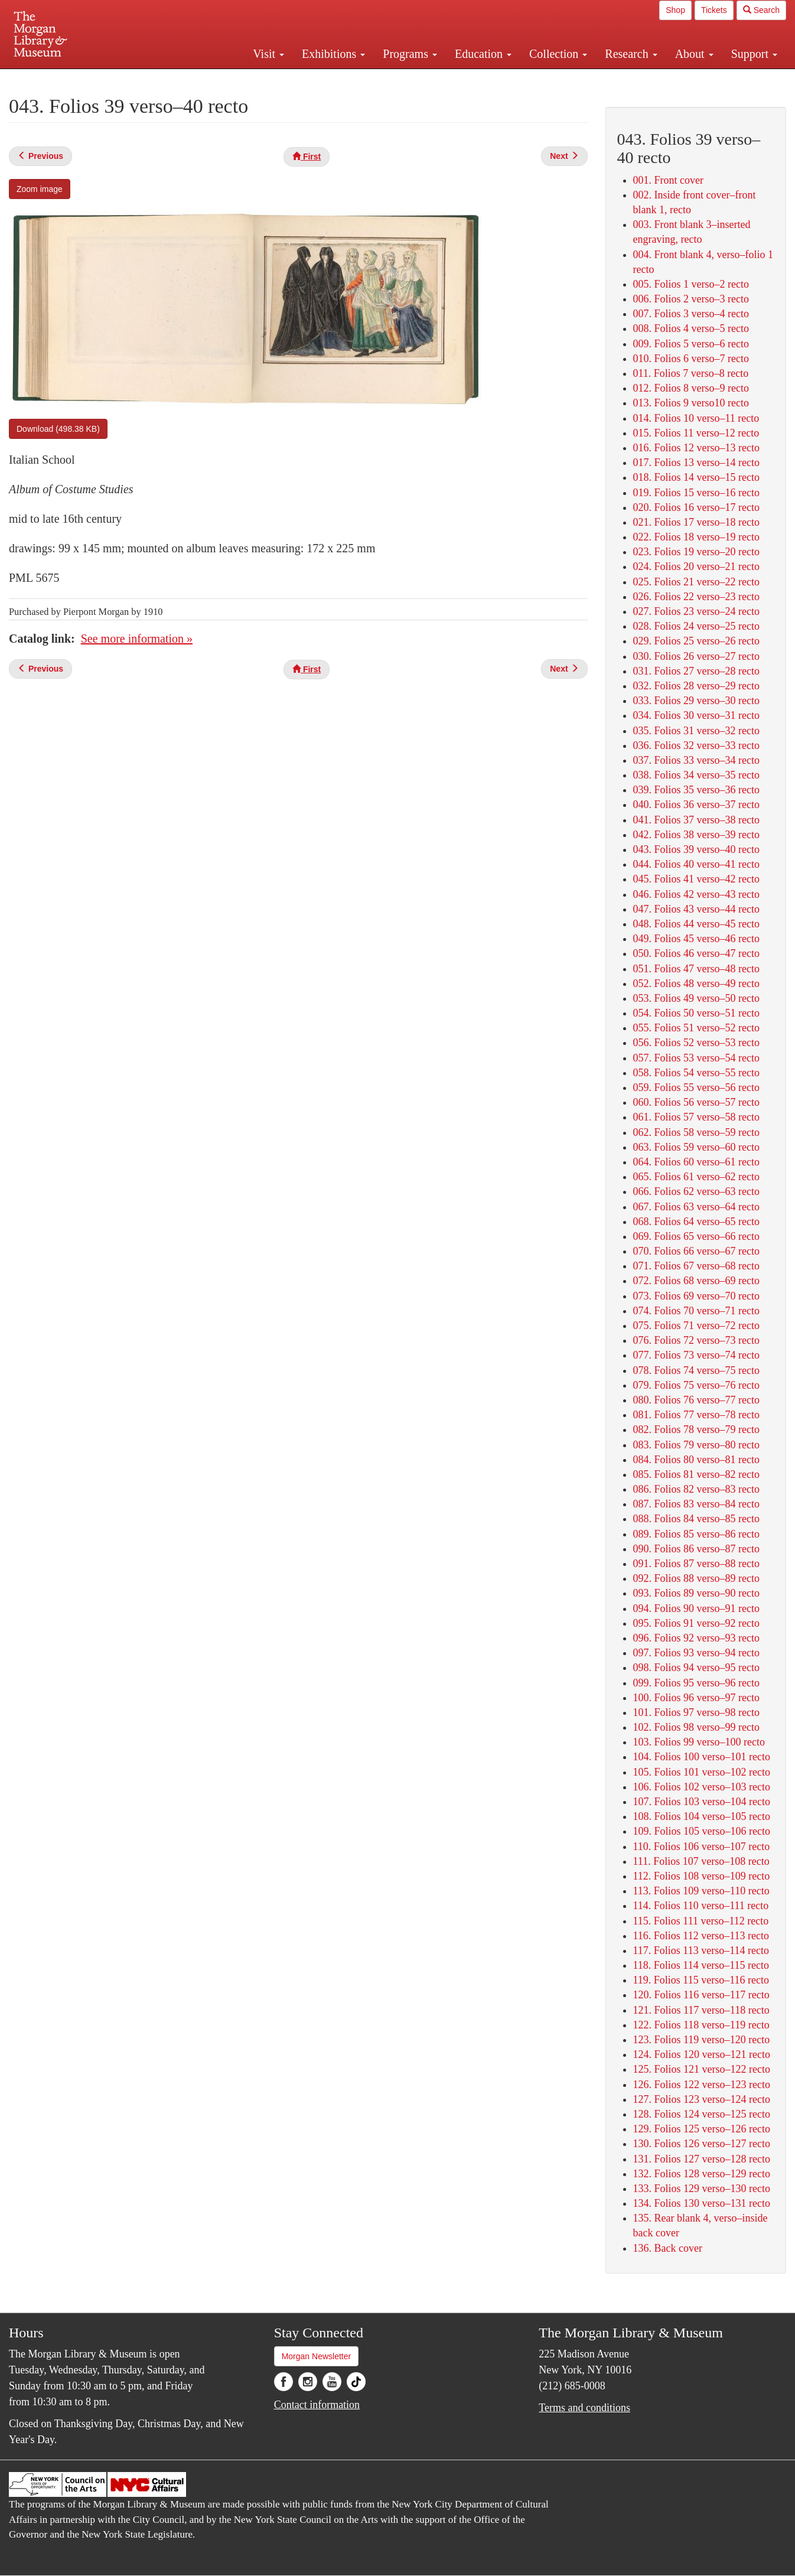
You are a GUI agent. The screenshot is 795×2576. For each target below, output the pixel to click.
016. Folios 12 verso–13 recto (696, 448)
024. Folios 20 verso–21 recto (696, 566)
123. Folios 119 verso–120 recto (701, 2040)
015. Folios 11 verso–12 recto (696, 433)
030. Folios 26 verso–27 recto (696, 656)
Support (754, 53)
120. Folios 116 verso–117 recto (701, 1995)
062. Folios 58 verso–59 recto (696, 1132)
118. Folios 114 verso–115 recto (701, 1965)
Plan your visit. (257, 79)
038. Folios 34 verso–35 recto (696, 775)
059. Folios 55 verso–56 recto (696, 1087)
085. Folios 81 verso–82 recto (696, 1474)
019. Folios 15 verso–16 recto (696, 493)
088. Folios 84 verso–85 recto (696, 1519)
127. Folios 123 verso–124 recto (701, 2099)
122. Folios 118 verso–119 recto (701, 2025)
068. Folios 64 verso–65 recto (696, 1221)
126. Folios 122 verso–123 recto (701, 2084)
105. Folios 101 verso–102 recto (701, 1772)
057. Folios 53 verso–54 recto (696, 1058)
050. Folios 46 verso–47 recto (696, 953)
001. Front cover (668, 180)
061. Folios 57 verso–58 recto (696, 1117)
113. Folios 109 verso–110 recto (701, 1891)
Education (483, 53)
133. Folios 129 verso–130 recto (701, 2188)
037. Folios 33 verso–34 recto (696, 760)
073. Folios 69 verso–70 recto (696, 1296)
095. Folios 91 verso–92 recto (696, 1623)
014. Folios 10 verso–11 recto (696, 418)
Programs (410, 53)
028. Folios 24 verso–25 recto (696, 626)
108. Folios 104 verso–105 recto (701, 1816)
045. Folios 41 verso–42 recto (696, 879)
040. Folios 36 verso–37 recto (696, 804)
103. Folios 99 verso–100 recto (699, 1742)
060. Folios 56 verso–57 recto (696, 1102)
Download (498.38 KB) (58, 429)
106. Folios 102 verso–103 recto (701, 1787)
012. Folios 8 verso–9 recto (691, 388)
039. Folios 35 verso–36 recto (696, 790)
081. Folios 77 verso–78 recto (696, 1415)
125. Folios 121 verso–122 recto (701, 2069)
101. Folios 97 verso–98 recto (696, 1712)
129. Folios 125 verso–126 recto (701, 2129)
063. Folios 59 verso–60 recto (696, 1147)
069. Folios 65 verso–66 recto (696, 1236)
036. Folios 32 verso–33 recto (696, 745)
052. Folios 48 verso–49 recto (696, 983)
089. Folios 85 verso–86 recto (696, 1534)
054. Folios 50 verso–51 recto (696, 1013)
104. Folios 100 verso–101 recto (701, 1757)
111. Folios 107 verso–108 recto (701, 1861)
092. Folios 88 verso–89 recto (696, 1578)
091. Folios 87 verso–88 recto (696, 1563)
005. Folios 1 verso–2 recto (691, 284)
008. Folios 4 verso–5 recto (691, 328)
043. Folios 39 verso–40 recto (696, 849)
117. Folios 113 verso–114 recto (701, 1950)
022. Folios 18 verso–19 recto (696, 537)
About (694, 53)
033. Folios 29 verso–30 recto (696, 700)
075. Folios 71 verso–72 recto (696, 1325)
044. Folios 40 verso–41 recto (696, 864)
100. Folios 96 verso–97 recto (696, 1698)
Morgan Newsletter (316, 2356)
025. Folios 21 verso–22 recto (696, 582)
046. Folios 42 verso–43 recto (696, 894)
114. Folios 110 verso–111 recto (701, 1905)
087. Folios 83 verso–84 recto (696, 1504)
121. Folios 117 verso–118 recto (701, 2010)
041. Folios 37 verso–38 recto (696, 820)
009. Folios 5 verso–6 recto (691, 344)
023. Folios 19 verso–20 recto (696, 552)
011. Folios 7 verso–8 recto (691, 373)
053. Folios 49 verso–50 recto (696, 998)
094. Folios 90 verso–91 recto (696, 1608)
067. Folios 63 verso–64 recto (696, 1207)
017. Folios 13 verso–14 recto (696, 462)
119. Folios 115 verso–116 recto (701, 1980)
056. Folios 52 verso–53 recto (696, 1042)
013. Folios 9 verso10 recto (691, 403)
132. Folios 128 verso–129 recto (701, 2174)
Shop (675, 10)
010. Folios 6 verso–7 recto (691, 358)
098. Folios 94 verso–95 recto (696, 1667)
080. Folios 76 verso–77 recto (696, 1400)
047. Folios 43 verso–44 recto (696, 909)
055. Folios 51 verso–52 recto (696, 1028)
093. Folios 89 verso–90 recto (696, 1593)
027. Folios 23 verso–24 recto (696, 611)
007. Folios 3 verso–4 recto (691, 314)
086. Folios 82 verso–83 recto (696, 1489)
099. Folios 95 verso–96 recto (696, 1683)
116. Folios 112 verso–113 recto (701, 1936)
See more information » (137, 638)
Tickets (714, 10)
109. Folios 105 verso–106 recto (701, 1831)
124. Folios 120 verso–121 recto (701, 2054)
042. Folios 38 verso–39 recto (696, 835)
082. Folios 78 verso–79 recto (696, 1429)
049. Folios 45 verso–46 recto (696, 939)
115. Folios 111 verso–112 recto (701, 1921)
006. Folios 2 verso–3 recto (691, 299)
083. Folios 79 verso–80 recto (696, 1445)
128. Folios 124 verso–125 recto (701, 2114)
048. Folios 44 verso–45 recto (696, 924)
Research (631, 53)
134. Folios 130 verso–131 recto (701, 2203)
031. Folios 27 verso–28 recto (696, 671)
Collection (558, 53)
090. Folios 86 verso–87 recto (696, 1549)
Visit (268, 53)
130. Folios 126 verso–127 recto (701, 2144)
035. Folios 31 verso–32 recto (696, 731)
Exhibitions (333, 53)
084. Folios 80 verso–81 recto (696, 1460)
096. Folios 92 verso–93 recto (696, 1638)
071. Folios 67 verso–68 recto (696, 1266)
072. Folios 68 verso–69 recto (696, 1281)
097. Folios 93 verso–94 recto (696, 1653)
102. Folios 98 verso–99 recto (696, 1727)
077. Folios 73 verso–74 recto (696, 1355)
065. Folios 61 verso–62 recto (696, 1177)
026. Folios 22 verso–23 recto (696, 597)
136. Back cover (667, 2248)
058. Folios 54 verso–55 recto (696, 1073)
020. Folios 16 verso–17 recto (696, 507)
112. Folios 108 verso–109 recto (701, 1876)
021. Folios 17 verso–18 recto (696, 522)
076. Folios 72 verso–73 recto (696, 1340)
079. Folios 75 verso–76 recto (696, 1385)
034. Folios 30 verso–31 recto (696, 715)
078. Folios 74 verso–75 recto (696, 1370)
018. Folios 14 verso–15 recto (696, 477)
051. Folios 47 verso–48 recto (696, 969)
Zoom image (40, 189)
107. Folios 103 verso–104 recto (701, 1802)
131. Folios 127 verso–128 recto (701, 2159)
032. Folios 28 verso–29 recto (696, 686)
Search (761, 10)
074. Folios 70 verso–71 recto (696, 1311)
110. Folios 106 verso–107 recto (701, 1846)
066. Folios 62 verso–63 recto (696, 1191)
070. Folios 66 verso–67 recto (696, 1251)
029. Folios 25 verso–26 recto (696, 641)
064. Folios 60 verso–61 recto (696, 1162)
